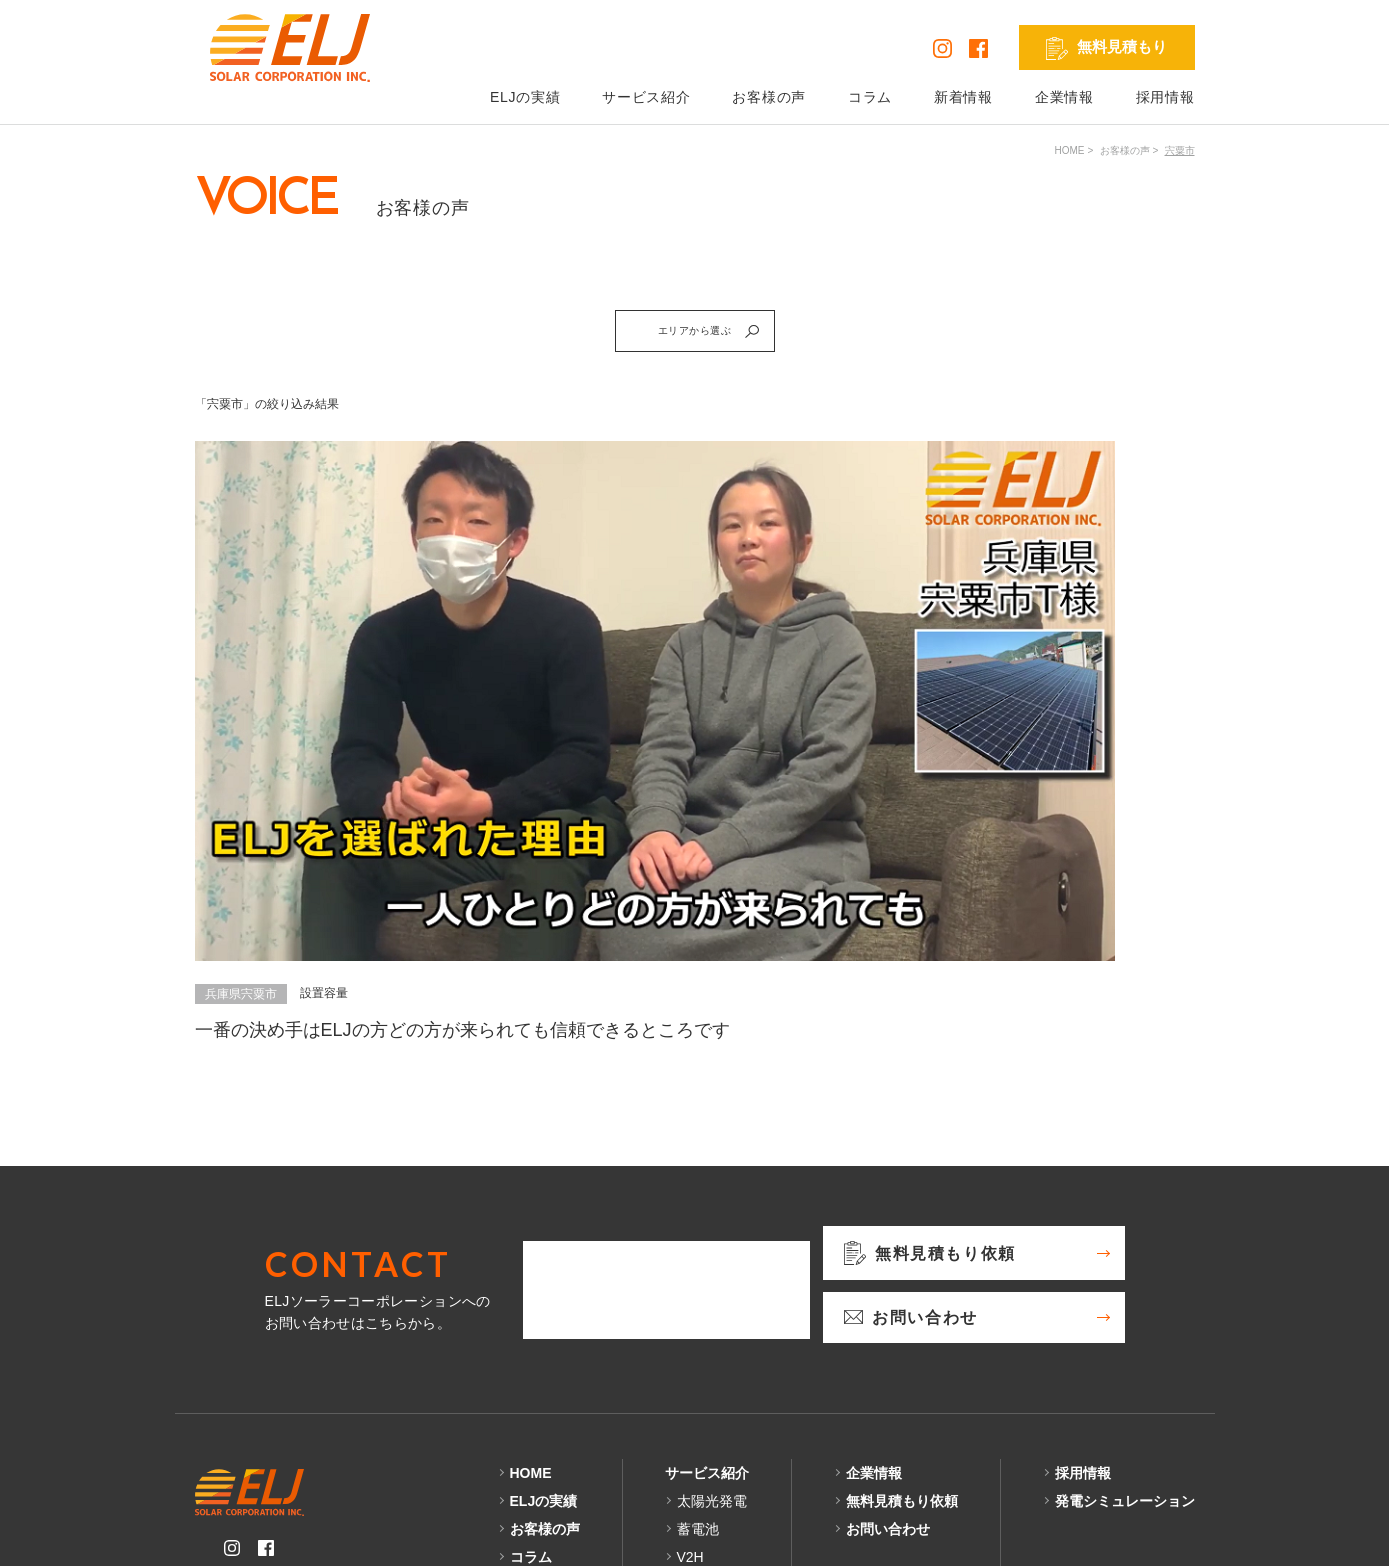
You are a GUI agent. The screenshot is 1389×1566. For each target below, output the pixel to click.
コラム (870, 97)
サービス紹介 (646, 97)
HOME (1070, 150)
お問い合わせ (888, 1351)
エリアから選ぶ (722, 338)
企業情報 (1064, 97)
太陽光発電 (712, 1323)
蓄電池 (698, 1351)
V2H (690, 1379)
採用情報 (1165, 97)
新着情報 (963, 97)
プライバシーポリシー (267, 1535)
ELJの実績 (525, 97)
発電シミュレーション (1125, 1323)
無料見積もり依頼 (902, 1323)
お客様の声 (769, 97)
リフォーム (712, 1407)
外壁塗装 (705, 1435)
